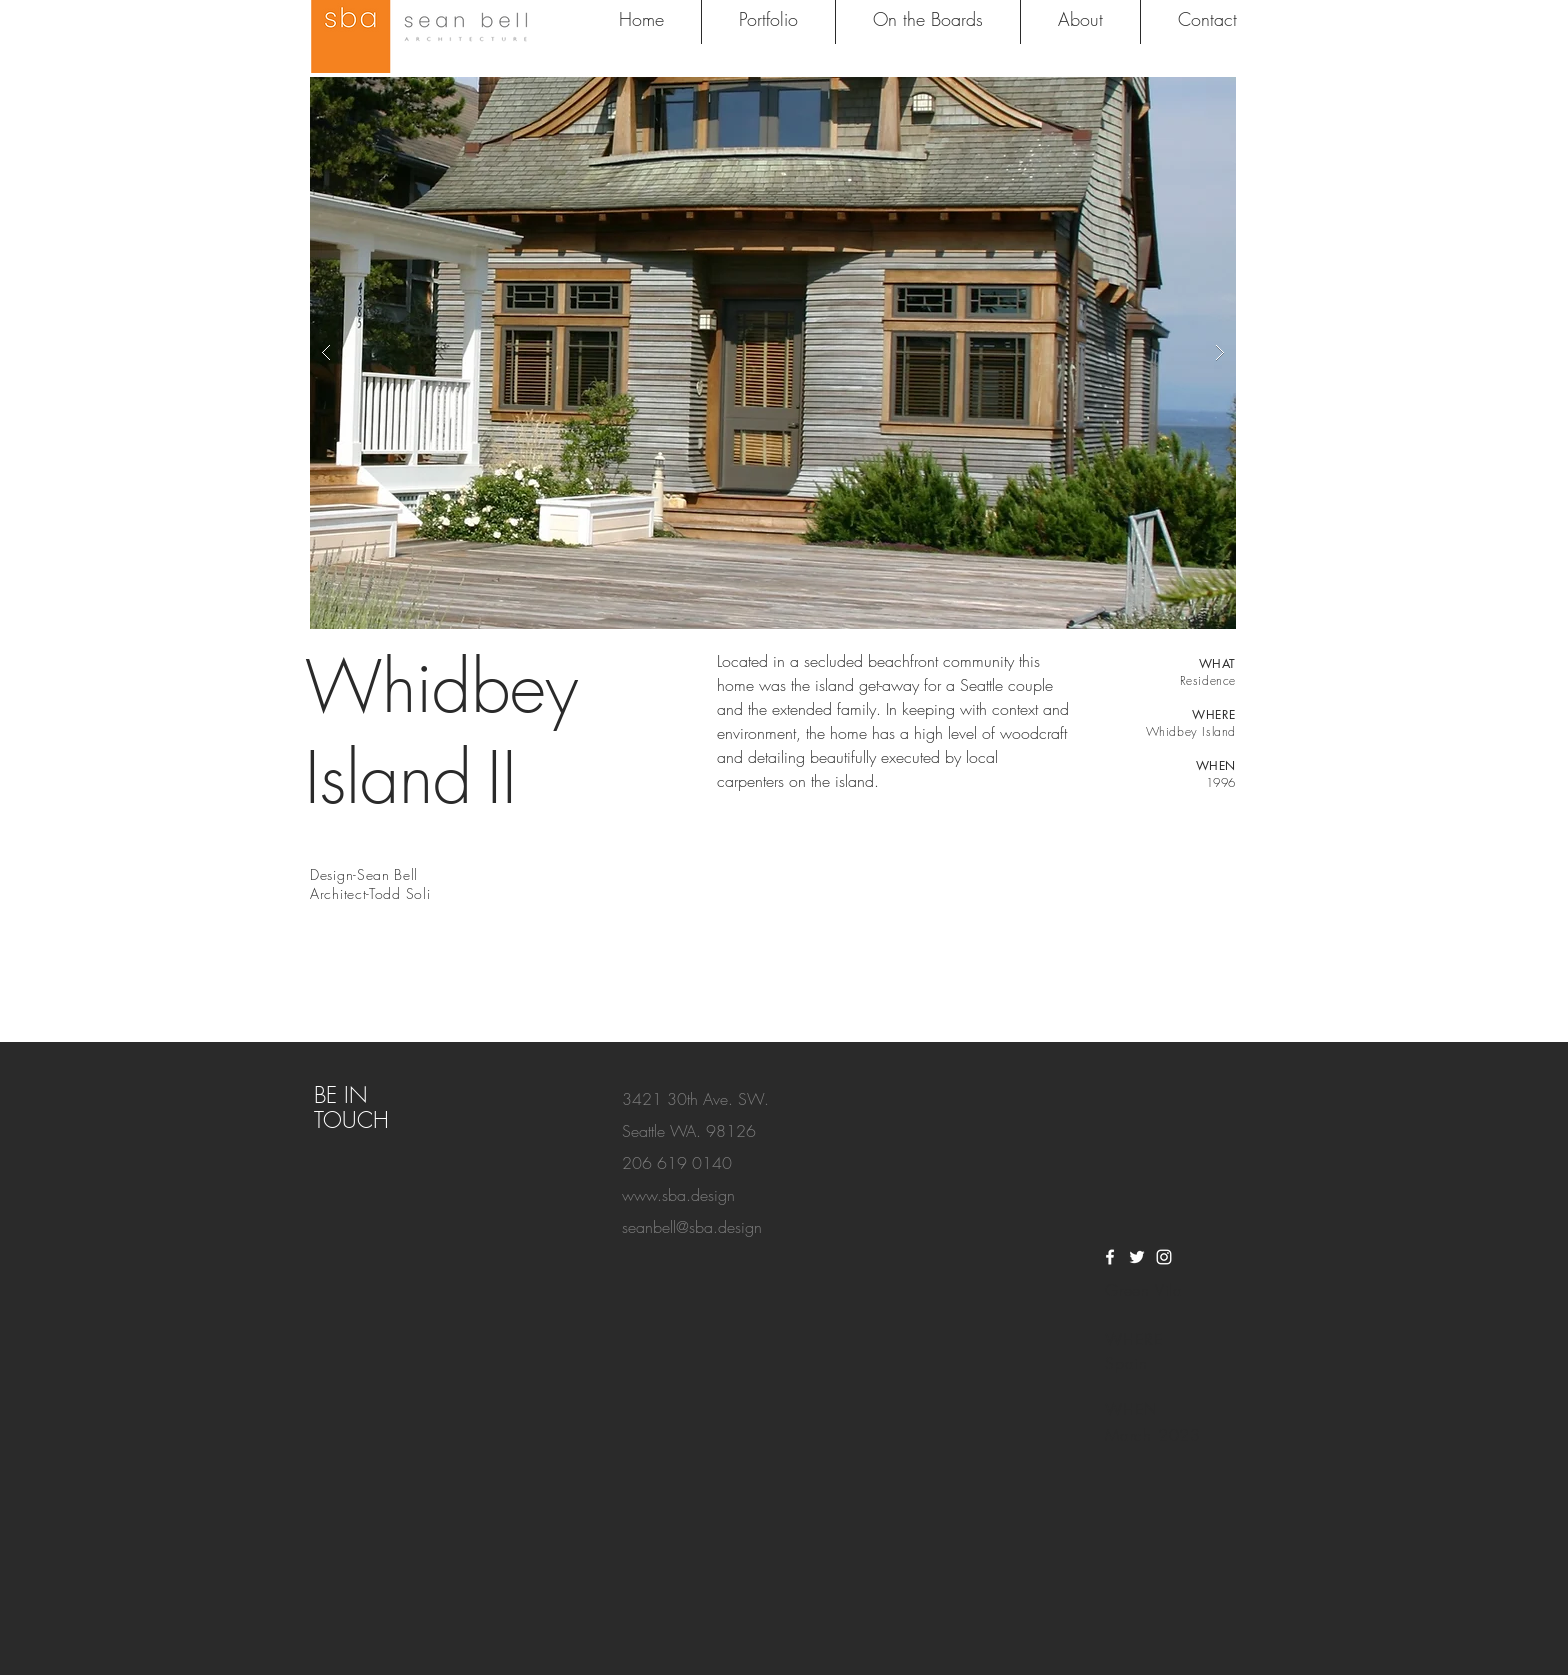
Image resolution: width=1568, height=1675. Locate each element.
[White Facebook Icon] (1110, 1257)
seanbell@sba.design (692, 1227)
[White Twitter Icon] (1137, 1257)
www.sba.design (678, 1195)
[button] (773, 353)
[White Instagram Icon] (1164, 1257)
